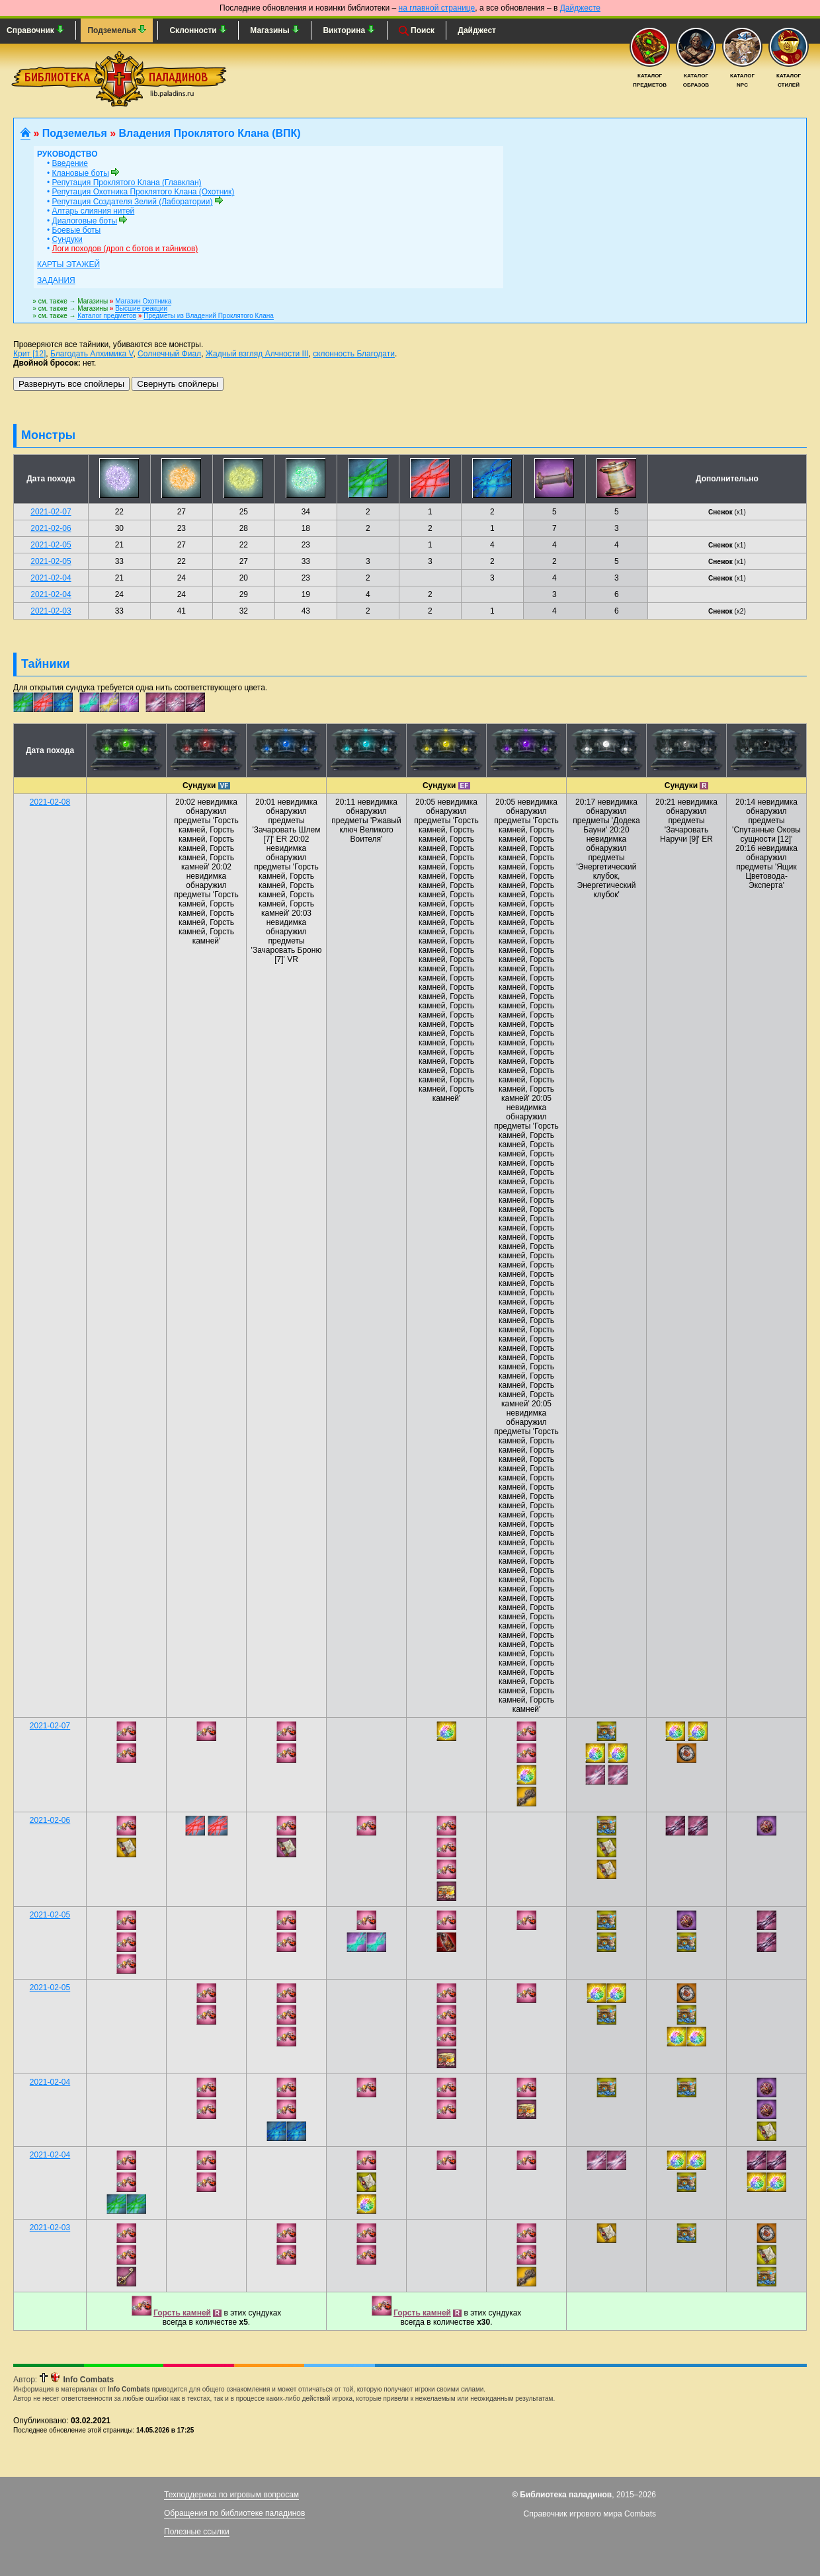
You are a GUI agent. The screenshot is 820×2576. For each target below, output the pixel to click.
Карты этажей (68, 264)
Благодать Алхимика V (92, 353)
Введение (70, 163)
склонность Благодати (354, 353)
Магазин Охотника (143, 301)
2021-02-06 (50, 528)
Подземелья (116, 30)
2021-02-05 (50, 544)
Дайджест (477, 30)
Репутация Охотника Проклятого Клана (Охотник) (143, 191)
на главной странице (437, 8)
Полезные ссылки (196, 2531)
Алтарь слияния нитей (93, 211)
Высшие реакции (141, 308)
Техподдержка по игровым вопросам (231, 2494)
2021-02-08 (50, 802)
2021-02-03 (50, 611)
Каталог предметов (106, 315)
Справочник (35, 30)
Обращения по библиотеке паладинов (234, 2513)
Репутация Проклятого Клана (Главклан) (127, 182)
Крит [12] (29, 353)
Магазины (275, 30)
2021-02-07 (50, 511)
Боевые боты (76, 230)
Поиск (416, 31)
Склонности (198, 30)
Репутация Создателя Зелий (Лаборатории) (132, 201)
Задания (56, 280)
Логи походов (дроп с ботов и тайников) (125, 248)
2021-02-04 (50, 578)
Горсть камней (182, 2312)
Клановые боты (80, 173)
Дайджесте (580, 8)
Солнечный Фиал (169, 353)
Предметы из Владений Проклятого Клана (209, 315)
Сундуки (67, 239)
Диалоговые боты (85, 220)
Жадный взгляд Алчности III (257, 353)
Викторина (349, 30)
